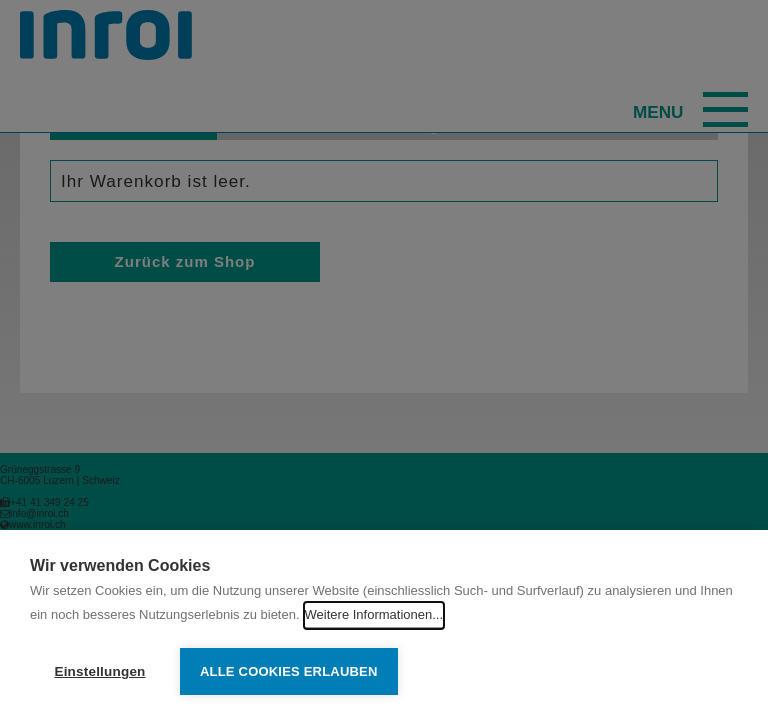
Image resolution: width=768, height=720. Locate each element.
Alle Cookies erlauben (289, 671)
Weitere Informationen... (374, 614)
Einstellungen (99, 671)
